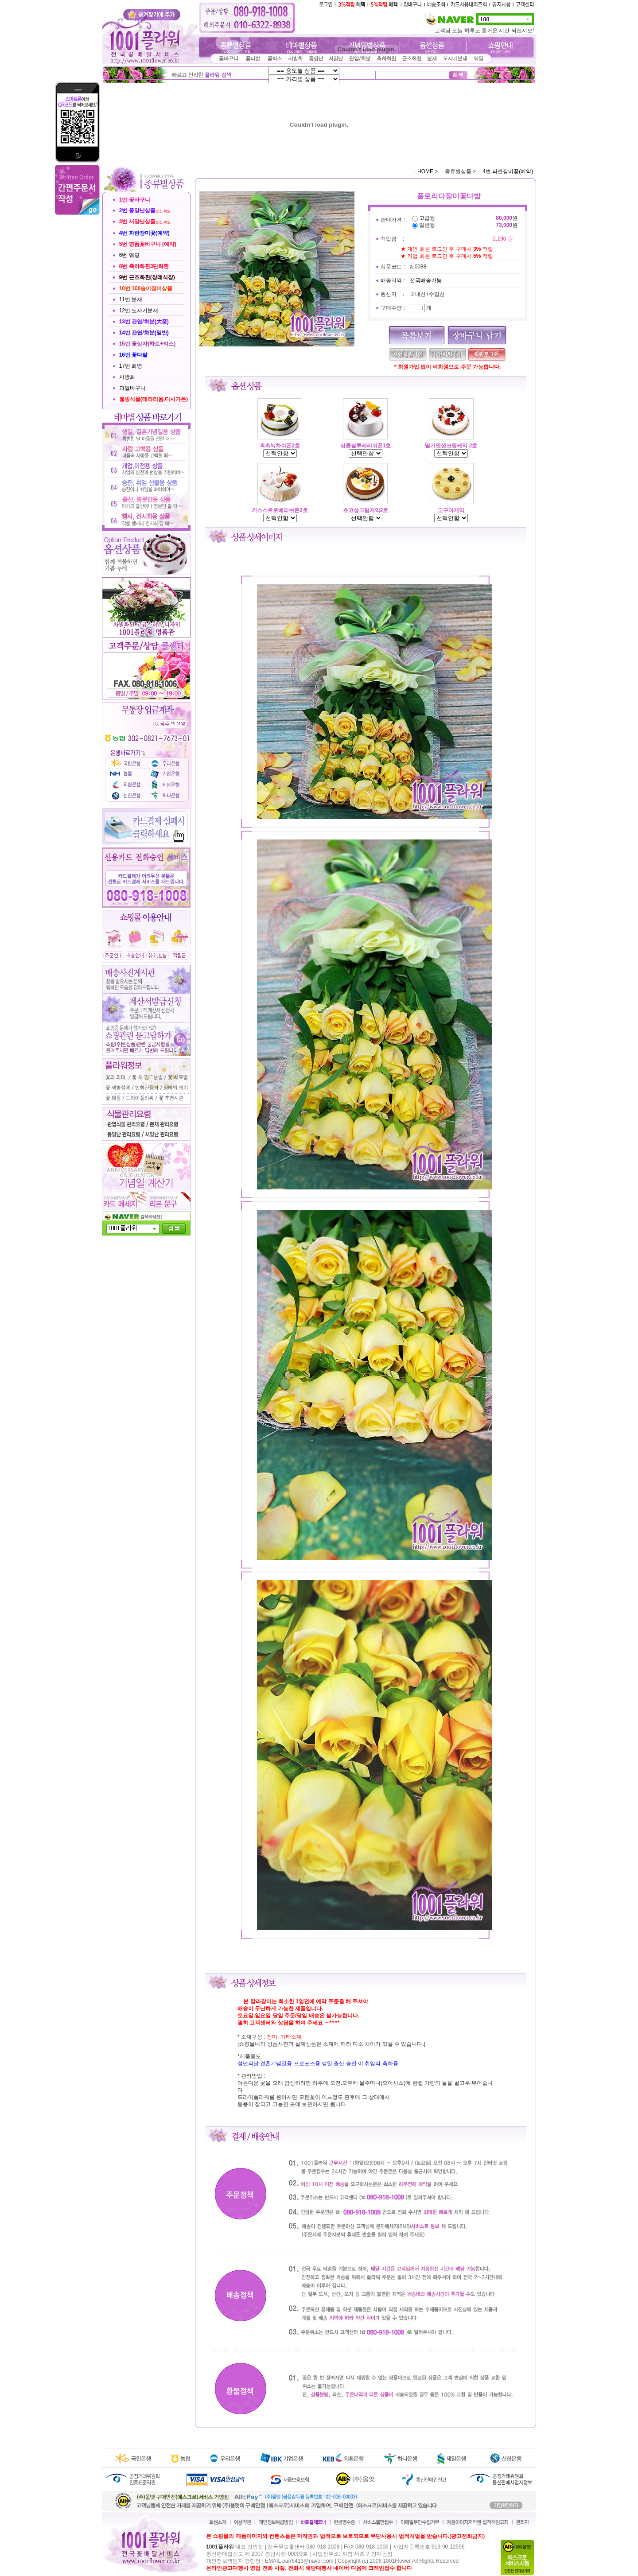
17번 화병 (131, 366)
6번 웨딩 (129, 255)
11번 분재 (131, 299)
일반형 (427, 225)
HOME (425, 171)
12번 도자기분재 (139, 310)
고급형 (427, 218)
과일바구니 (132, 388)
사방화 (127, 377)
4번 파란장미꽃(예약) (507, 171)
